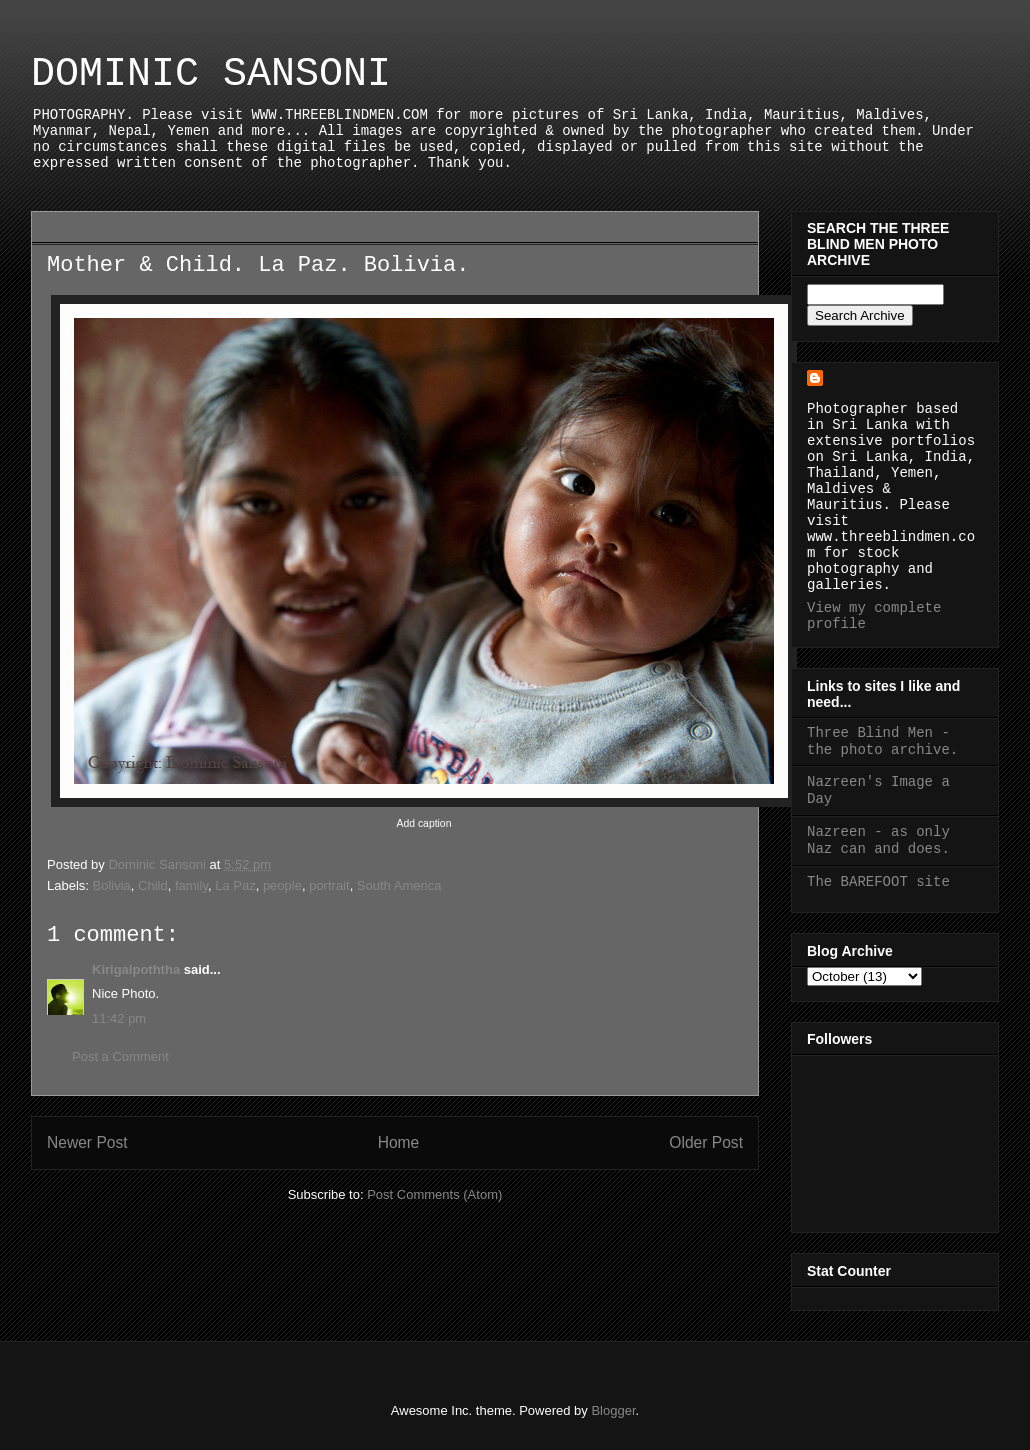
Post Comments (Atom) (434, 1194)
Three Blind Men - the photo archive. (882, 741)
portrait (329, 885)
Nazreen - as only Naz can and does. (878, 840)
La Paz (235, 885)
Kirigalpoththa (136, 969)
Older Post (706, 1142)
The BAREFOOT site (878, 882)
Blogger (613, 1410)
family (191, 885)
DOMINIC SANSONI (211, 74)
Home (399, 1142)
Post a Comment (120, 1056)
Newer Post (87, 1142)
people (282, 885)
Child (153, 885)
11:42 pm (119, 1018)
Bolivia (112, 885)
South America (399, 885)
